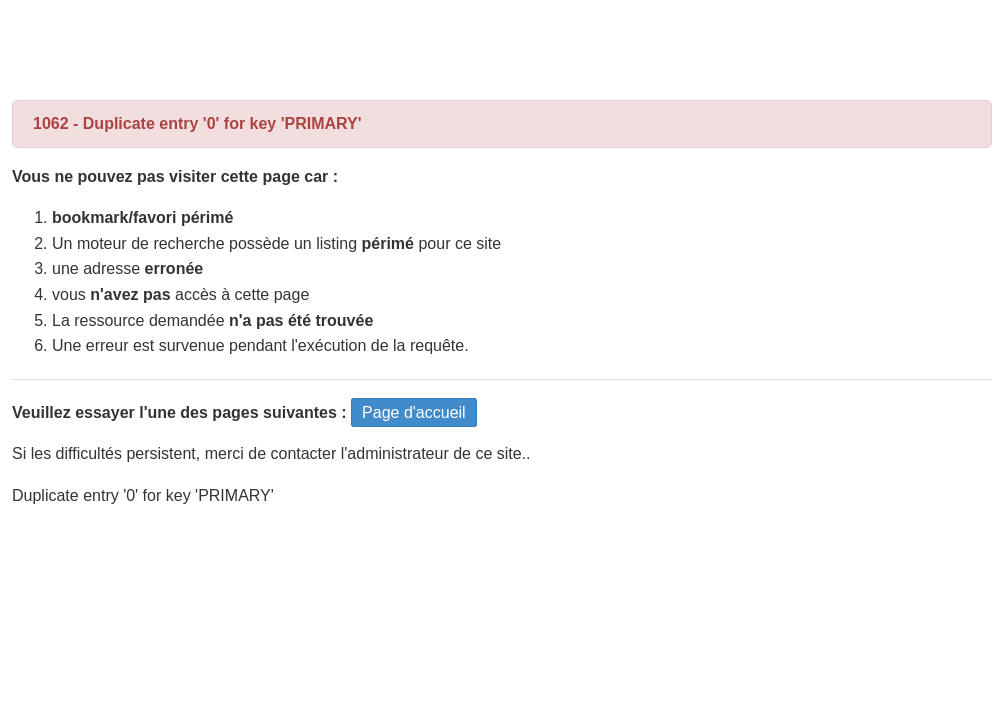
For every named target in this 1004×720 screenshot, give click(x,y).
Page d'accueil (414, 412)
